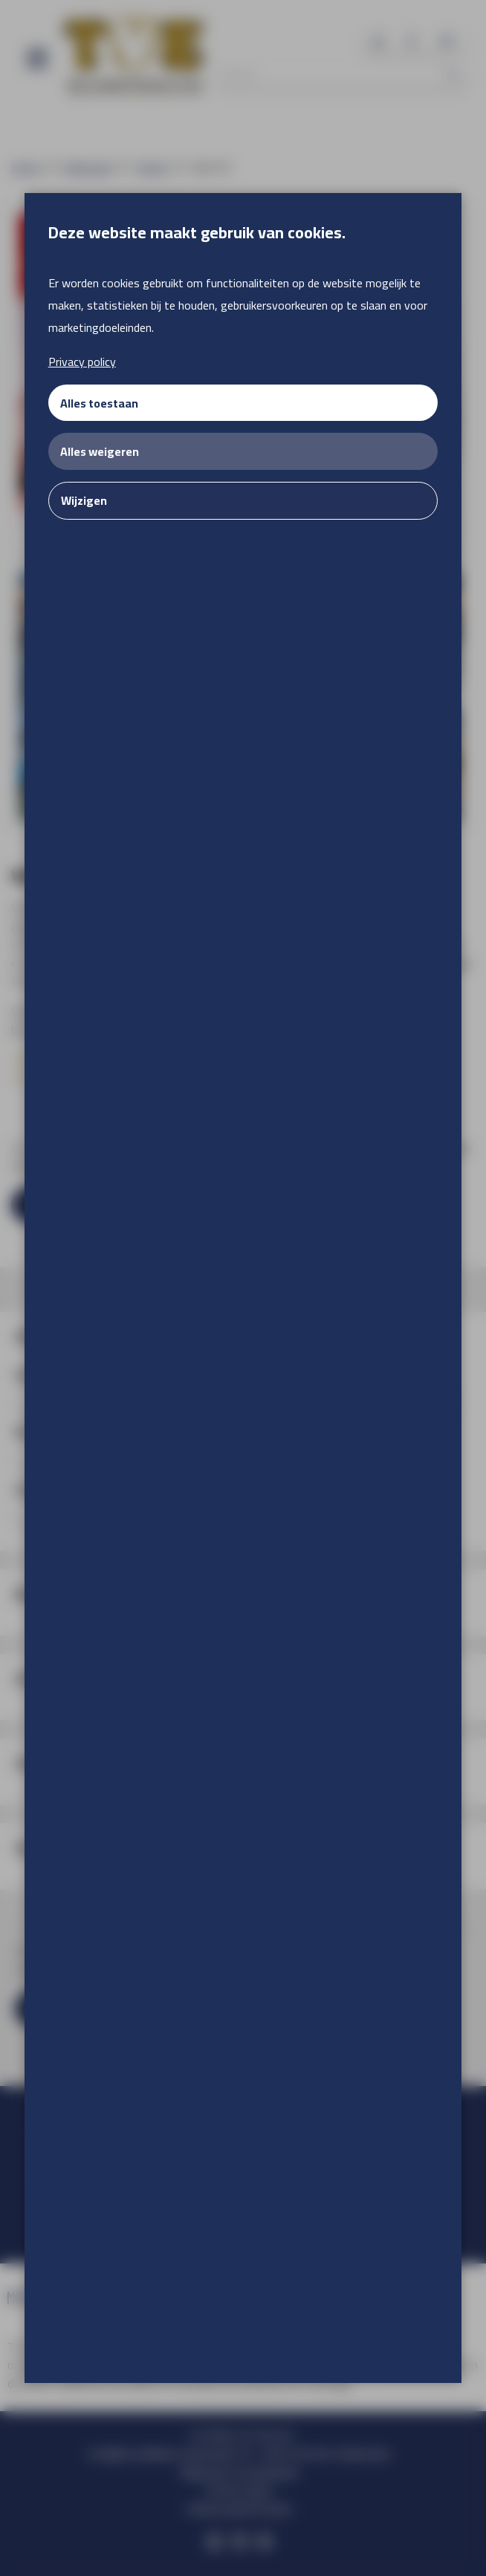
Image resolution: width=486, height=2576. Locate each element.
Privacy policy (82, 361)
